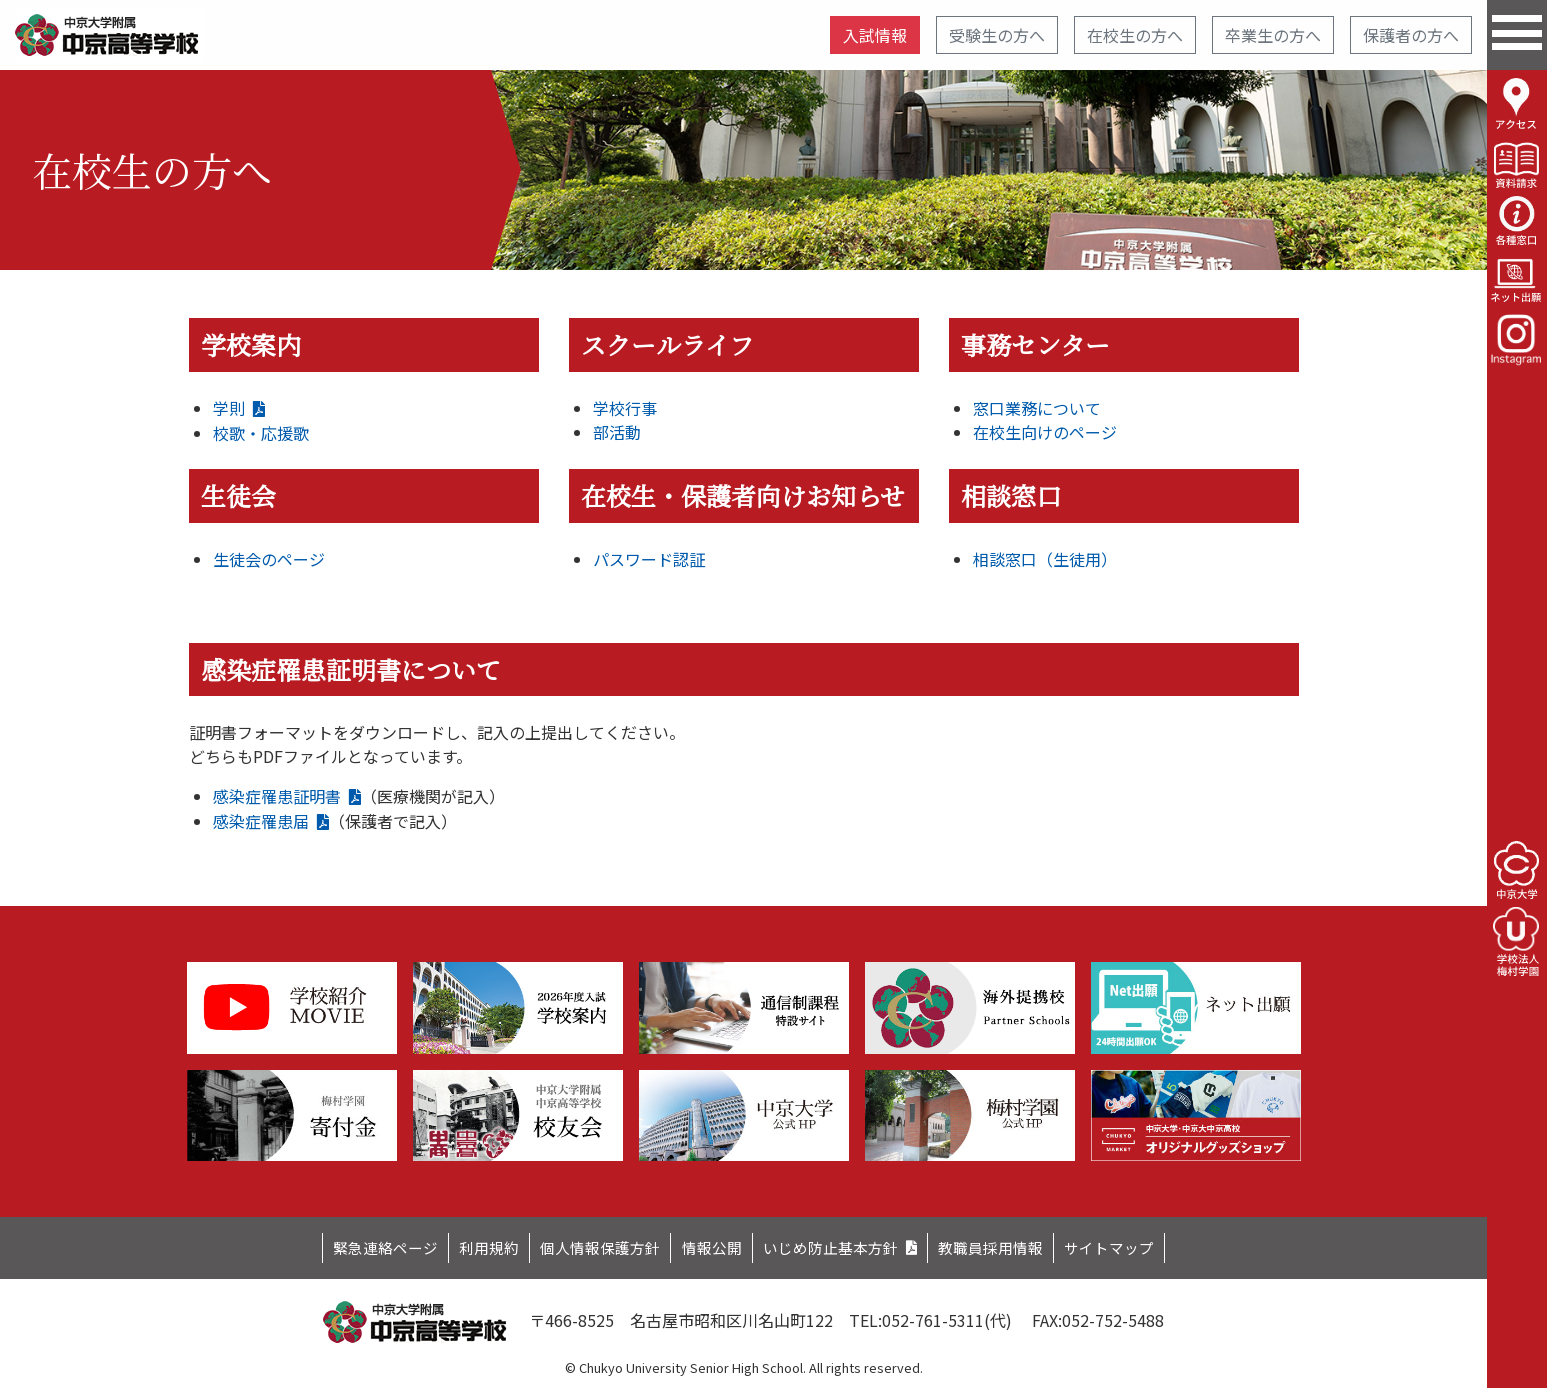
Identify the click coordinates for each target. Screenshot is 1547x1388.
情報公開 (710, 1245)
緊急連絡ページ (355, 1245)
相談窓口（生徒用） (1045, 559)
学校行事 (625, 408)
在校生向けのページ (1045, 432)
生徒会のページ (269, 559)
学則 (229, 408)
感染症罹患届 (261, 821)
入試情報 (875, 35)
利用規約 (468, 1245)
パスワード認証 (649, 559)
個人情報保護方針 (589, 1245)
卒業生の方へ (1273, 35)
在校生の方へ (1135, 35)
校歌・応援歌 (261, 433)
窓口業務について (1037, 408)
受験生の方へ (997, 35)
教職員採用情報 (1012, 1245)
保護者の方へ (1411, 35)
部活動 (617, 432)
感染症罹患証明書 (277, 796)
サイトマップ (1141, 1245)
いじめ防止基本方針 (839, 1245)
